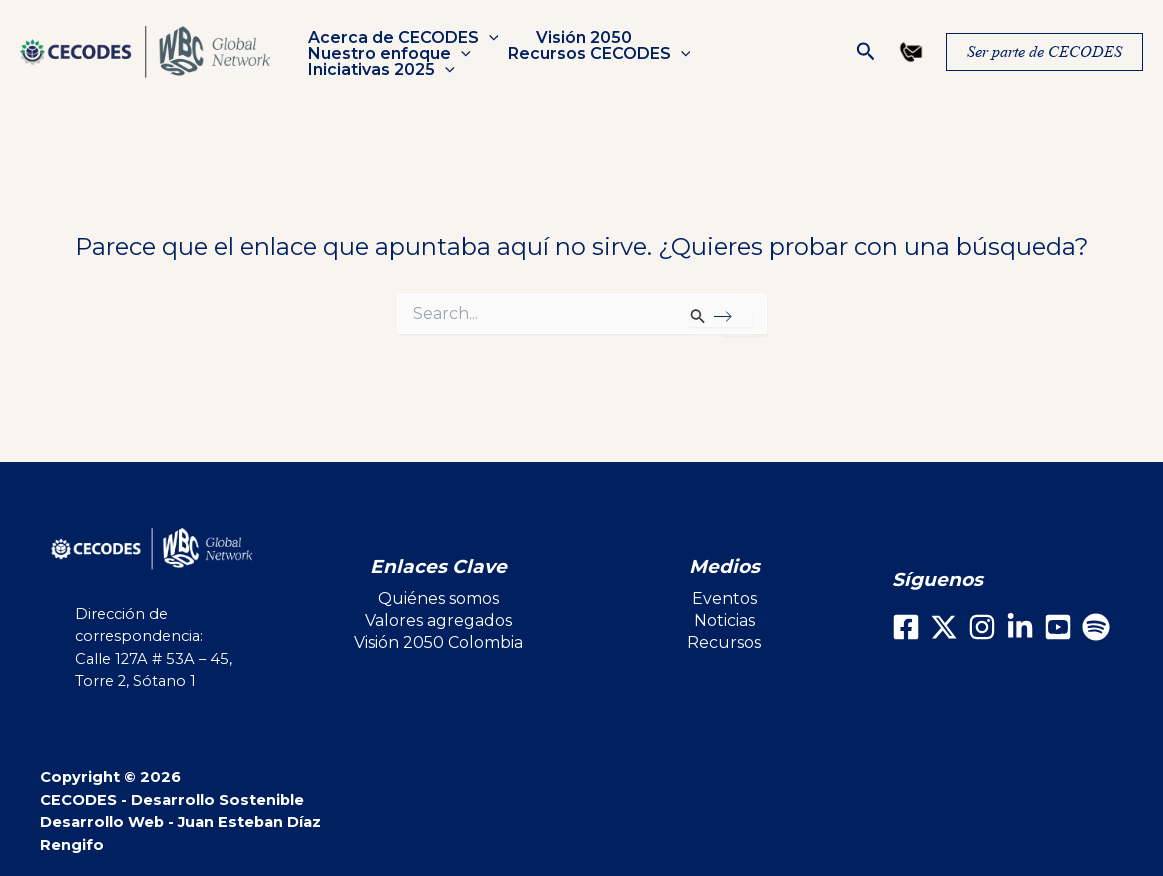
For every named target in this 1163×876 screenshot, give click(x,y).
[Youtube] (1058, 627)
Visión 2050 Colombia (438, 642)
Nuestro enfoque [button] (738, 46)
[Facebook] (906, 627)
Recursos (724, 642)
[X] (944, 627)
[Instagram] (982, 627)
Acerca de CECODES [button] (401, 46)
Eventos (724, 598)
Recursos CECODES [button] (397, 62)
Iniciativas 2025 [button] (594, 62)
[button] (487, 46)
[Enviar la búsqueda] (720, 316)
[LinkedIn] (1020, 627)
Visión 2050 (577, 46)
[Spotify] (1096, 627)
